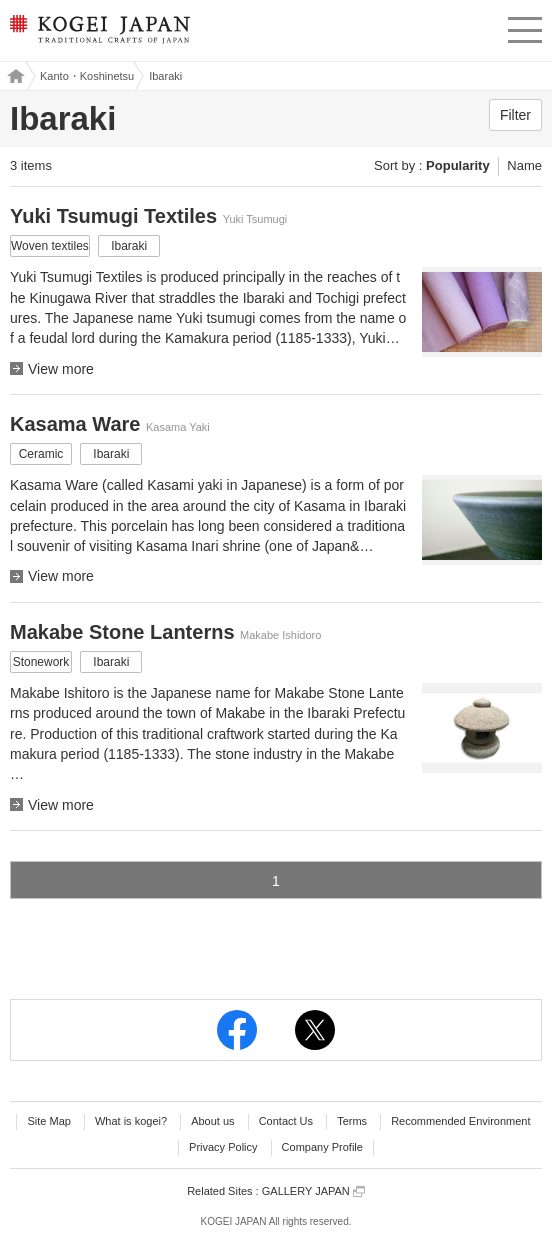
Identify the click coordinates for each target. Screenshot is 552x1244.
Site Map (48, 1121)
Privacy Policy (223, 1147)
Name (524, 165)
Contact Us (286, 1121)
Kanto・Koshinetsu (87, 76)
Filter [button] (515, 115)
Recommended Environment (460, 1121)
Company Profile (322, 1147)
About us (212, 1121)
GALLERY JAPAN (313, 1191)
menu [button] (525, 27)
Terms (352, 1121)
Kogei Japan (13, 76)
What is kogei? (131, 1121)
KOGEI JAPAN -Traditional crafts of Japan (97, 35)
